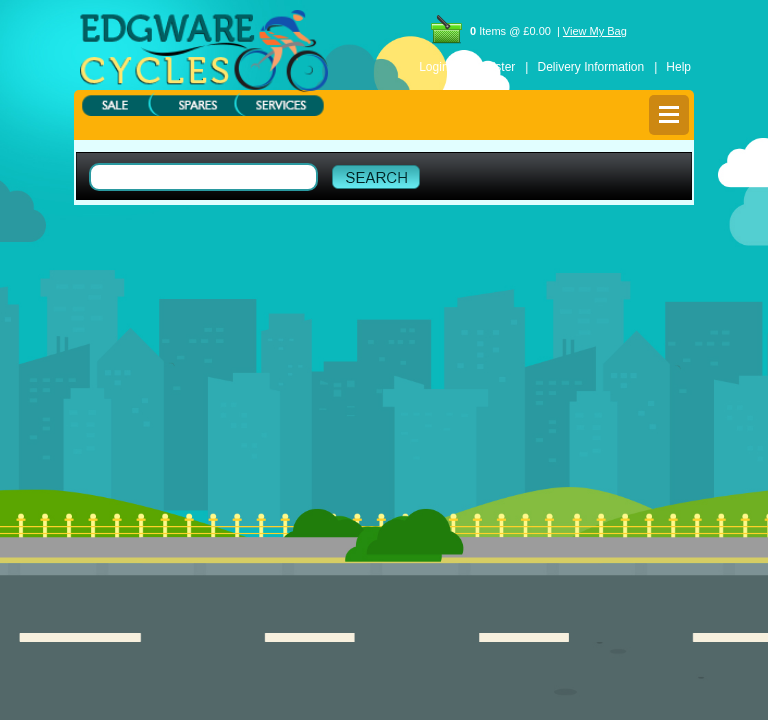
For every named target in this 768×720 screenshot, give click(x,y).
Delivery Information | (597, 67)
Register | (500, 67)
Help (678, 67)
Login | (440, 67)
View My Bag (595, 31)
